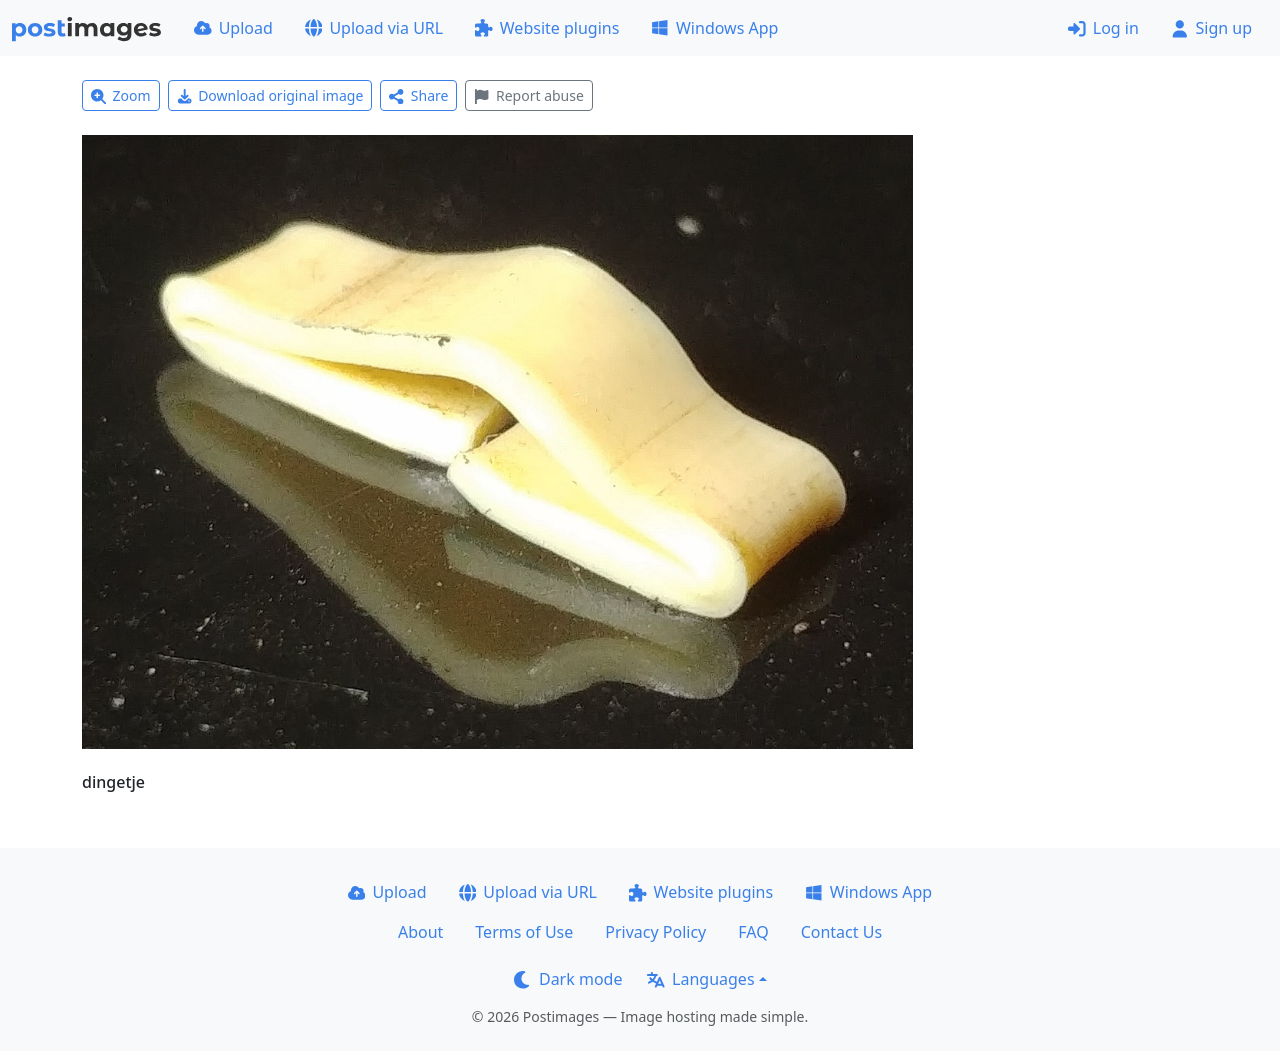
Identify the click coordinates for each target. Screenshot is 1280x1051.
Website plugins (547, 28)
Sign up (1211, 28)
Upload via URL (374, 28)
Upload (233, 28)
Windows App (714, 28)
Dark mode (568, 979)
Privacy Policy (655, 932)
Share (418, 95)
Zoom (121, 95)
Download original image (270, 95)
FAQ (753, 932)
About (420, 932)
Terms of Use (524, 932)
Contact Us (841, 932)
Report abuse (528, 95)
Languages (700, 979)
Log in (1103, 28)
